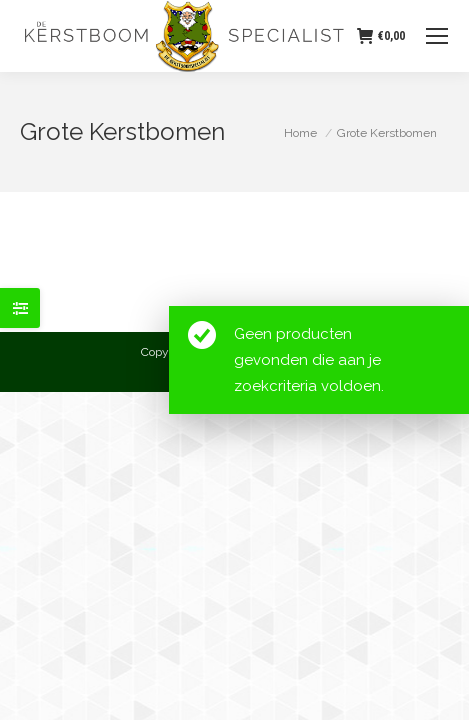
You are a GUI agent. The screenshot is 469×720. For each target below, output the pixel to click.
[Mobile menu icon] (437, 36)
